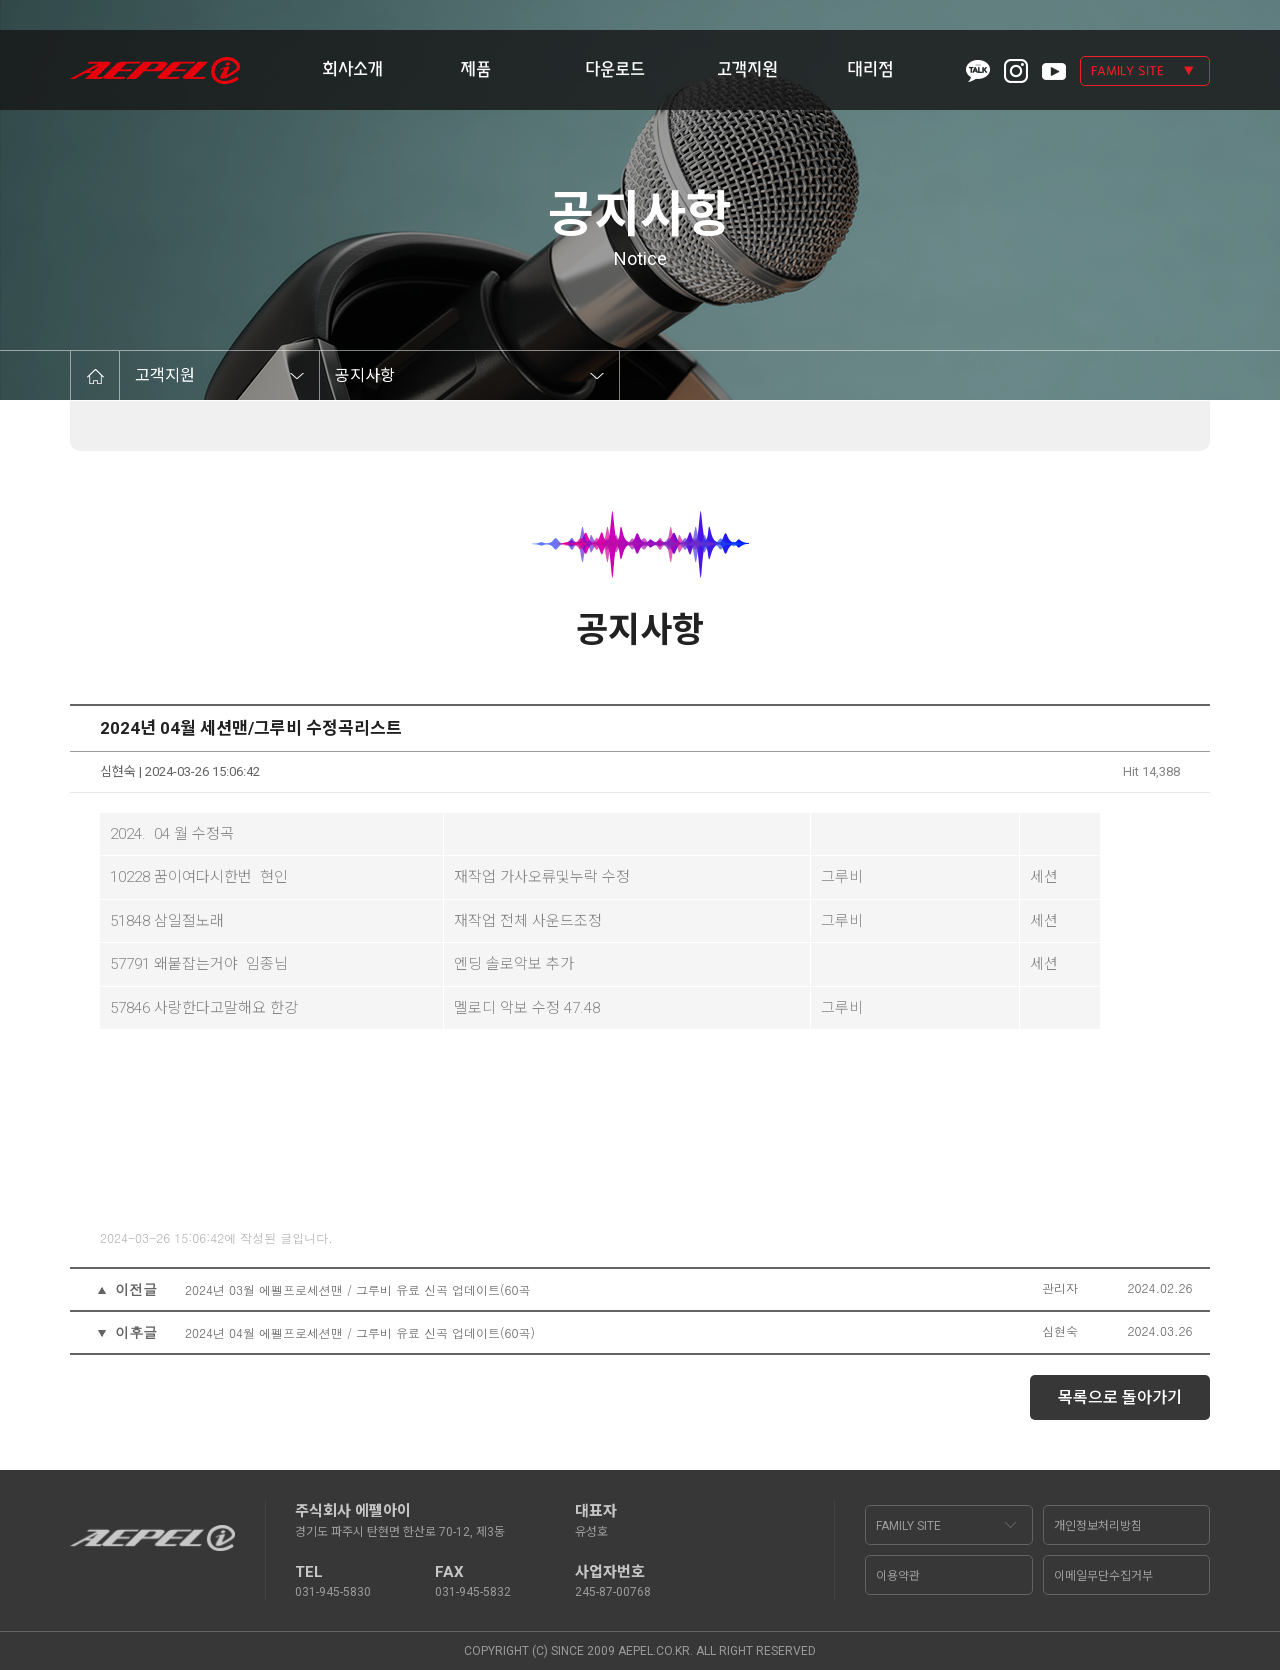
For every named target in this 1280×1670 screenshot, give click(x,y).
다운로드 (615, 69)
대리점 (870, 69)
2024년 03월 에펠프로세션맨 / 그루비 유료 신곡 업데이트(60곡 (358, 1289)
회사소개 (352, 69)
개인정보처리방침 (1098, 1526)
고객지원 (747, 69)
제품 (475, 69)
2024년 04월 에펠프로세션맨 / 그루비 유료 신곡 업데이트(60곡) (360, 1332)
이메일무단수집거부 (1103, 1576)
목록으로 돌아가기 (1120, 1397)
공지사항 (365, 375)
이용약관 (898, 1576)
